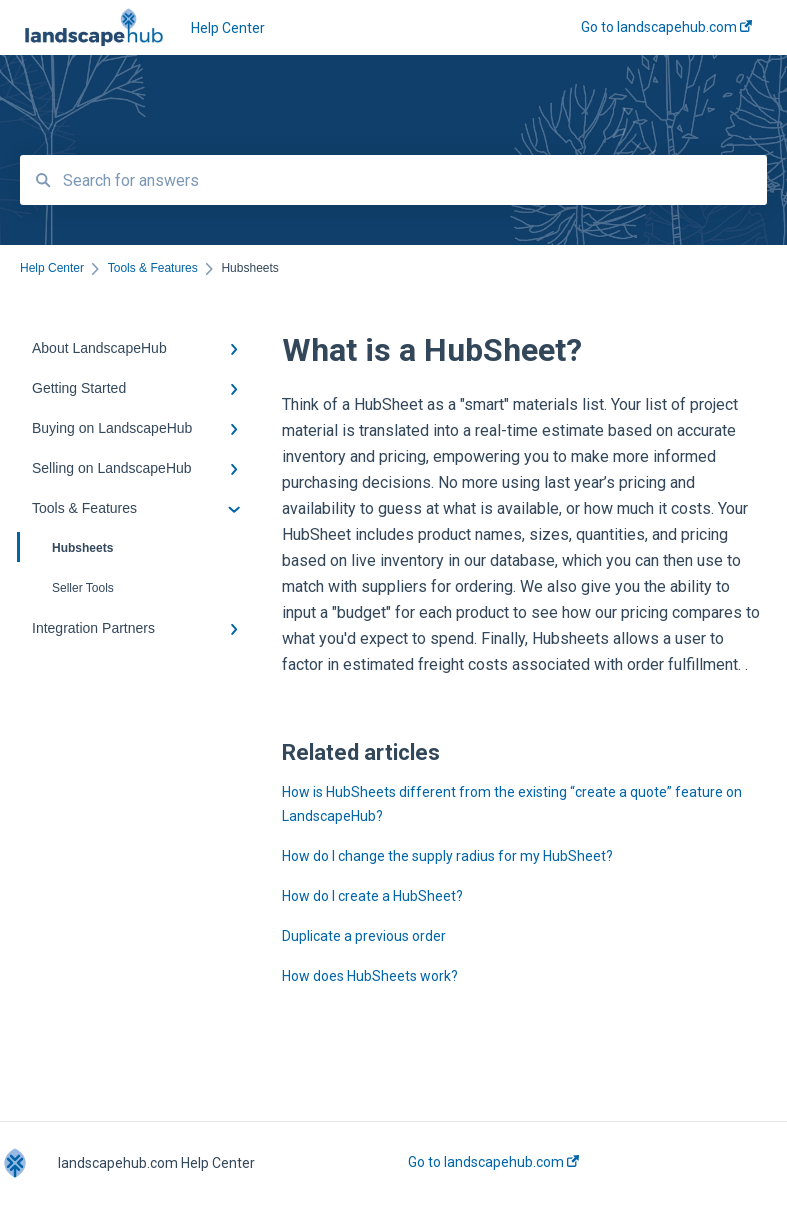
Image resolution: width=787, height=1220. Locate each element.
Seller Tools (83, 588)
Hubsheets (66, 547)
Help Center (228, 28)
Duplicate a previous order (364, 936)
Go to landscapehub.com (493, 1162)
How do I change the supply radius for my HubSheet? (447, 856)
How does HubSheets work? (370, 976)
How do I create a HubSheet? (372, 896)
